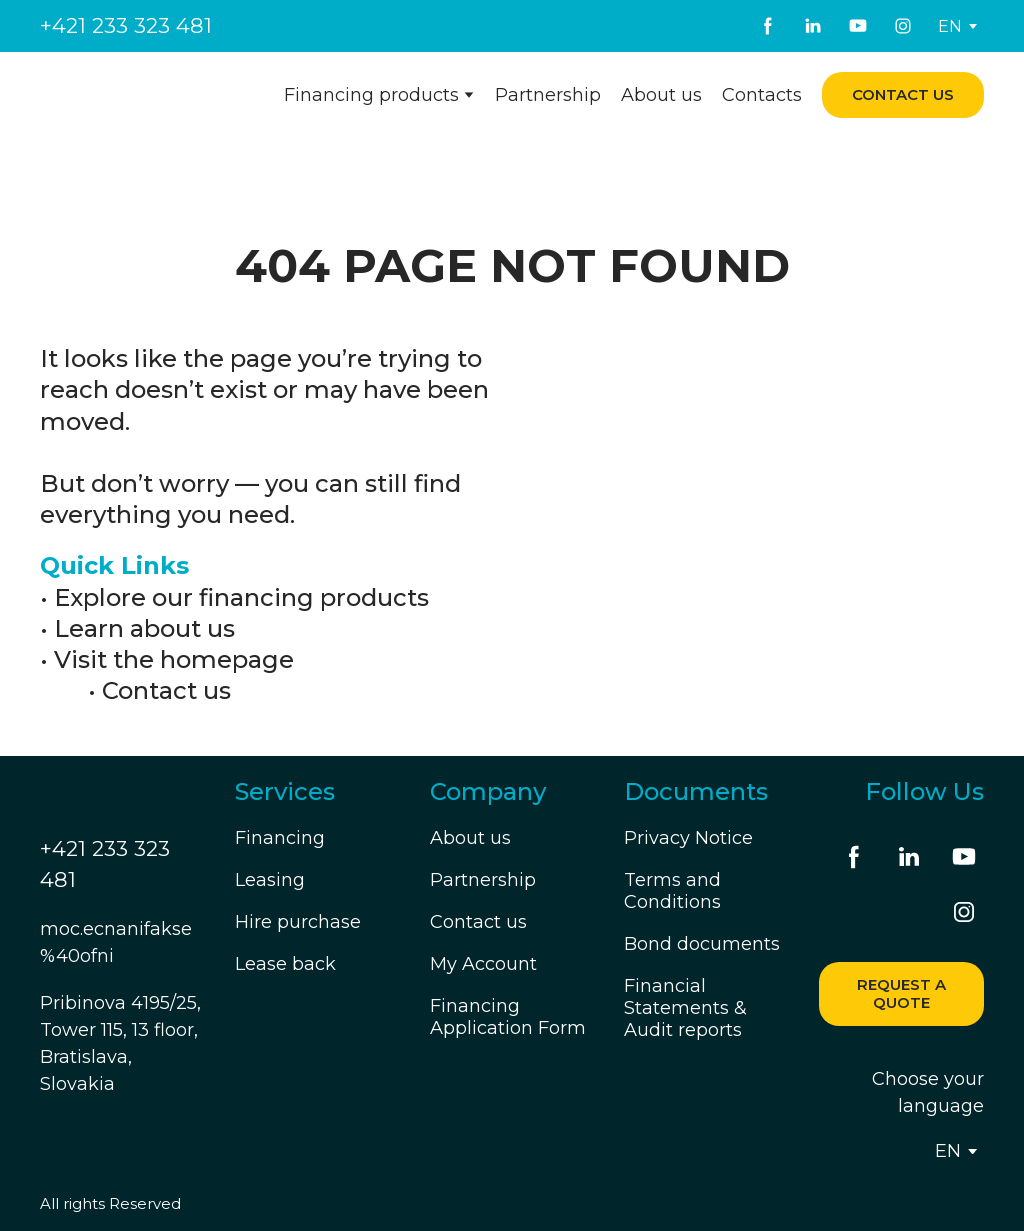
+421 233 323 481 (126, 25)
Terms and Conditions (672, 891)
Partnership (548, 95)
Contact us (166, 690)
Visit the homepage (174, 659)
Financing (280, 838)
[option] (950, 26)
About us (661, 95)
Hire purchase (298, 922)
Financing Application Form (508, 1017)
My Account (483, 964)
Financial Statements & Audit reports (685, 1008)
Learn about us (144, 628)
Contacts (762, 95)
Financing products (371, 95)
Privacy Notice (688, 838)
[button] (768, 26)
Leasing (270, 880)
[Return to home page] (137, 94)
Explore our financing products (241, 597)
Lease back (285, 964)
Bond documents (702, 944)
